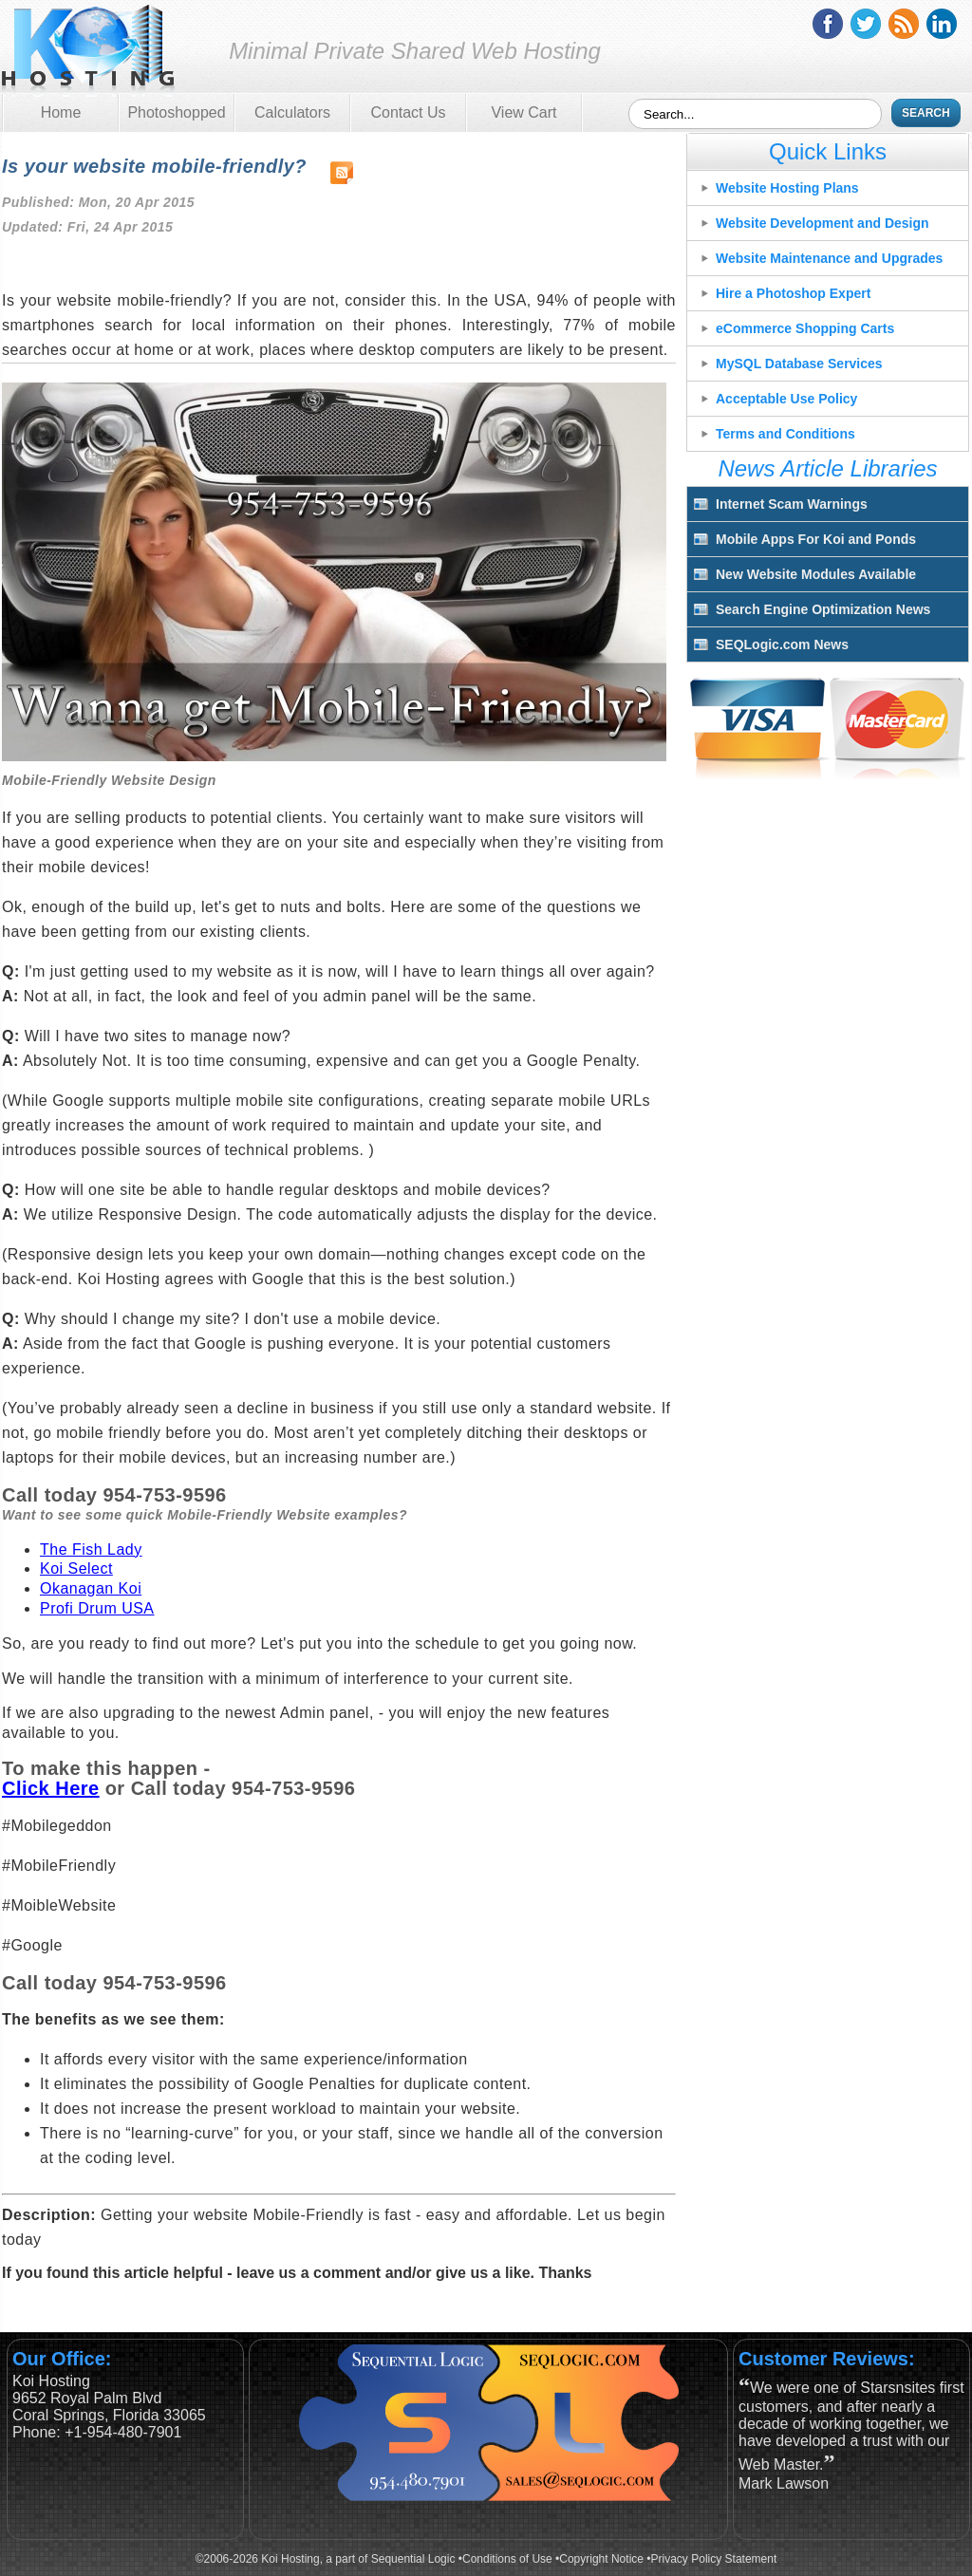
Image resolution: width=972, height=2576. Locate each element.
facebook (828, 24)
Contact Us (407, 112)
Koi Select (76, 1568)
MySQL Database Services (799, 363)
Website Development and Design (822, 223)
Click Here (51, 1788)
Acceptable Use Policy (786, 398)
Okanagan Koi (90, 1588)
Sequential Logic (413, 2559)
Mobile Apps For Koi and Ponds (816, 539)
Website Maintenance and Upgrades (829, 258)
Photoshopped (176, 112)
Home (61, 112)
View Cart (523, 112)
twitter (866, 24)
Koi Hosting (88, 51)
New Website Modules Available (816, 574)
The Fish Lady (91, 1549)
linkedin (942, 24)
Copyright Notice (601, 2559)
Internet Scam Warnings (792, 504)
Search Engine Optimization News (823, 609)
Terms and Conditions (785, 433)
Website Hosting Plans (787, 188)
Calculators (292, 112)
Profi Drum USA (97, 1608)
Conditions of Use (507, 2559)
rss (904, 24)
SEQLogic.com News (782, 644)
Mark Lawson (783, 2483)
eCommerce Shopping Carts (805, 328)
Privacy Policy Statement (714, 2559)
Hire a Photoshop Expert (793, 293)
